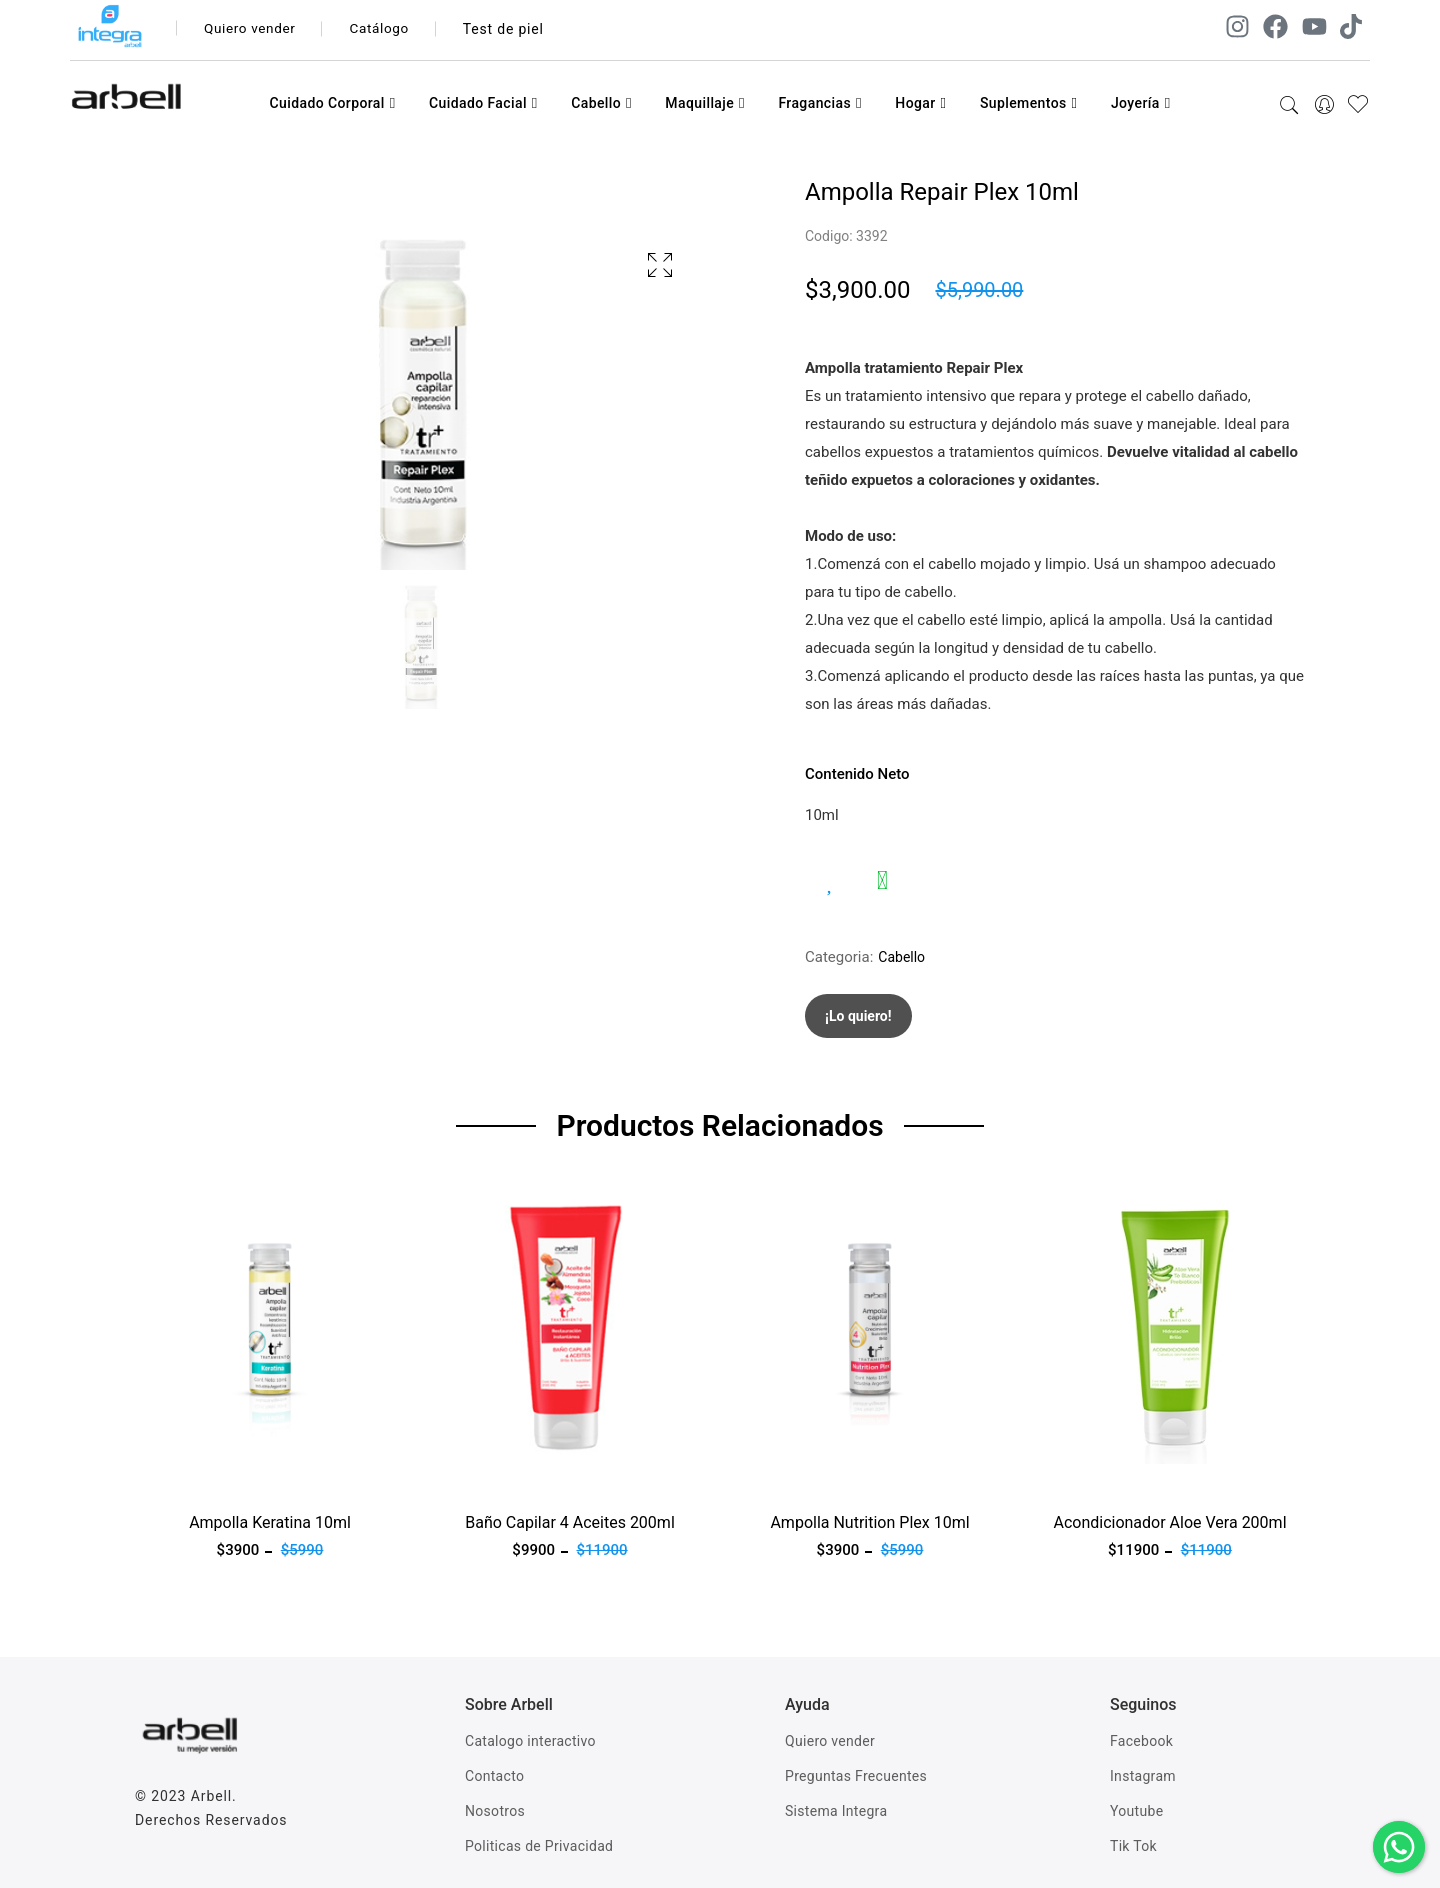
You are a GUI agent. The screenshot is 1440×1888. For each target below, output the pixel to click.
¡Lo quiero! (858, 1016)
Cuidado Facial (483, 103)
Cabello (601, 103)
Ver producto (178, 1476)
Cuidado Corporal (332, 103)
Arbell (211, 1796)
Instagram (1143, 1776)
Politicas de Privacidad (539, 1846)
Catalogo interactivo (530, 1741)
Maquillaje (705, 103)
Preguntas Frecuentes (856, 1776)
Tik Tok (1133, 1846)
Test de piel (511, 29)
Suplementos (1029, 103)
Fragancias (819, 103)
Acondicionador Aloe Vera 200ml (1169, 1522)
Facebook (1141, 1741)
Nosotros (495, 1811)
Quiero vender (252, 29)
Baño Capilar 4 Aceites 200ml (570, 1522)
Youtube (1136, 1811)
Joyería (1141, 103)
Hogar (920, 103)
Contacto (494, 1776)
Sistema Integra (836, 1811)
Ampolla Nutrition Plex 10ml (869, 1522)
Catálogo (386, 29)
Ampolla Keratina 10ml (270, 1522)
